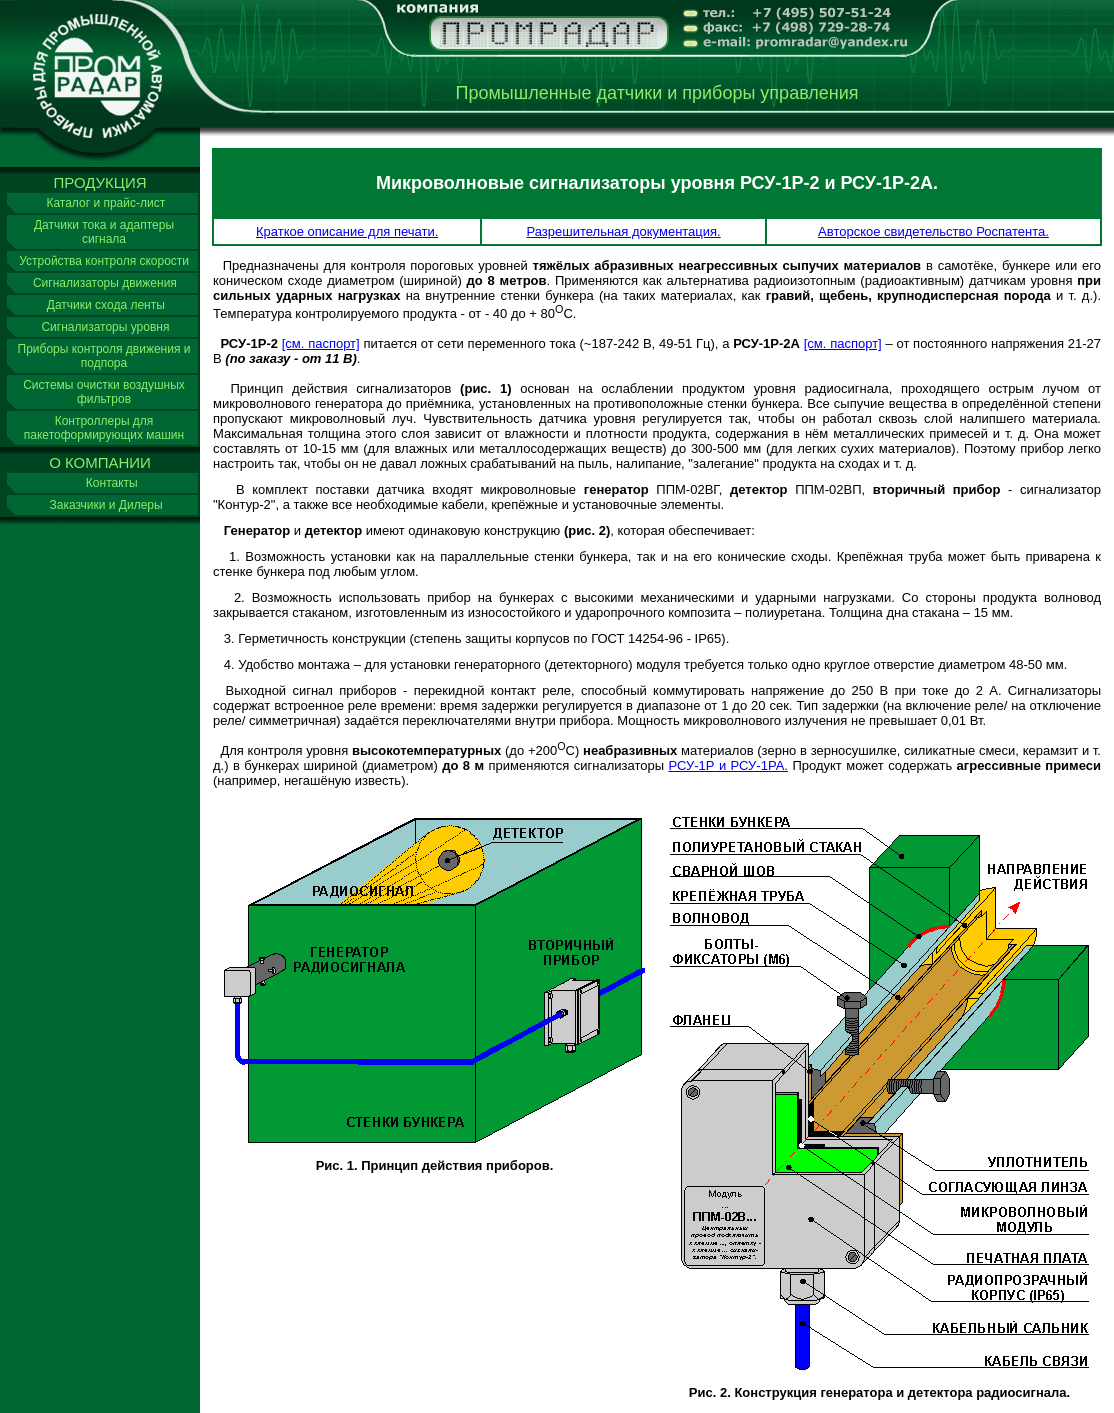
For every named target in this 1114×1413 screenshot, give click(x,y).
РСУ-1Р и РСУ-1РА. (728, 765)
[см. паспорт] (321, 343)
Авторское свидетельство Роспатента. (933, 231)
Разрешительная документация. (624, 231)
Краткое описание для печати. (347, 231)
